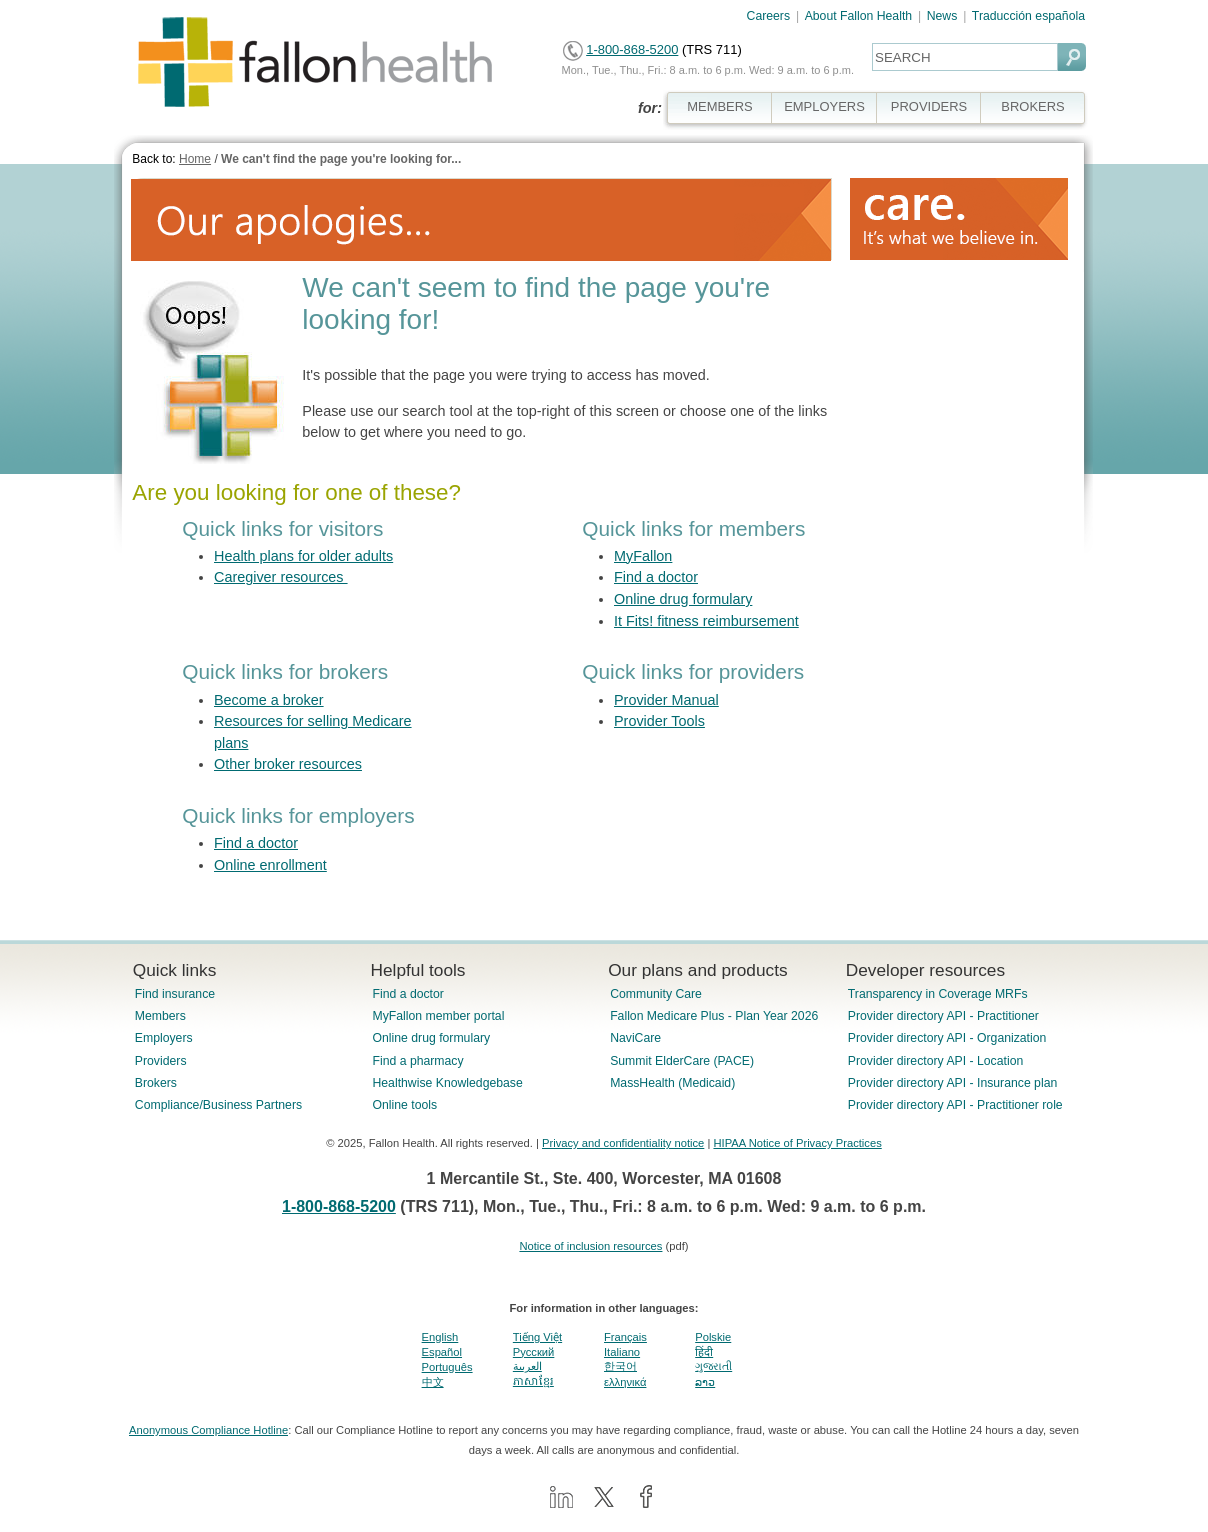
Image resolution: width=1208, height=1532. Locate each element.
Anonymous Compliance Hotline (208, 1430)
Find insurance (175, 994)
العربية (527, 1366)
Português (447, 1367)
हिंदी (704, 1352)
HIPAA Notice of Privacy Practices (797, 1143)
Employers (164, 1038)
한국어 (620, 1366)
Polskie (713, 1337)
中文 (433, 1382)
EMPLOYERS (824, 106)
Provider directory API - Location (935, 1061)
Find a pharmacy (417, 1061)
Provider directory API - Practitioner (943, 1016)
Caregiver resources (281, 577)
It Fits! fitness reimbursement (706, 621)
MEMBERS (720, 106)
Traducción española (1028, 16)
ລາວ (705, 1382)
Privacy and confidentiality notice (623, 1143)
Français (625, 1337)
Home (195, 159)
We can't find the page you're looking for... (341, 159)
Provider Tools (659, 721)
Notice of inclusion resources (590, 1246)
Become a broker (269, 700)
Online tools (404, 1105)
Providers (161, 1061)
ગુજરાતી (713, 1366)
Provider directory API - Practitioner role (955, 1105)
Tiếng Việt (537, 1337)
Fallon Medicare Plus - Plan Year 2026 (714, 1016)
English (440, 1337)
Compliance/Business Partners (218, 1105)
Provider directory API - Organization (947, 1038)
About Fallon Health (858, 16)
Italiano (622, 1352)
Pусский (534, 1352)
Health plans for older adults (303, 556)
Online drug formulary (683, 599)
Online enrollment (270, 865)
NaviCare (635, 1038)
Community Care (656, 994)
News (942, 16)
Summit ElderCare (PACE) (682, 1061)
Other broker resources (288, 764)
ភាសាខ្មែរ (533, 1381)
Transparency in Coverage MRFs (938, 994)
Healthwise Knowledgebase (447, 1083)
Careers (769, 16)
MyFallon (643, 556)
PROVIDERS (929, 106)
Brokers (156, 1083)
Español (442, 1352)
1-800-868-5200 (632, 49)
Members (160, 1016)
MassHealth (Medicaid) (672, 1083)
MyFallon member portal (438, 1016)
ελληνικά (625, 1382)
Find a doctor (656, 577)
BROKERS (1032, 106)
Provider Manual (666, 700)
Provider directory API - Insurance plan (952, 1083)
